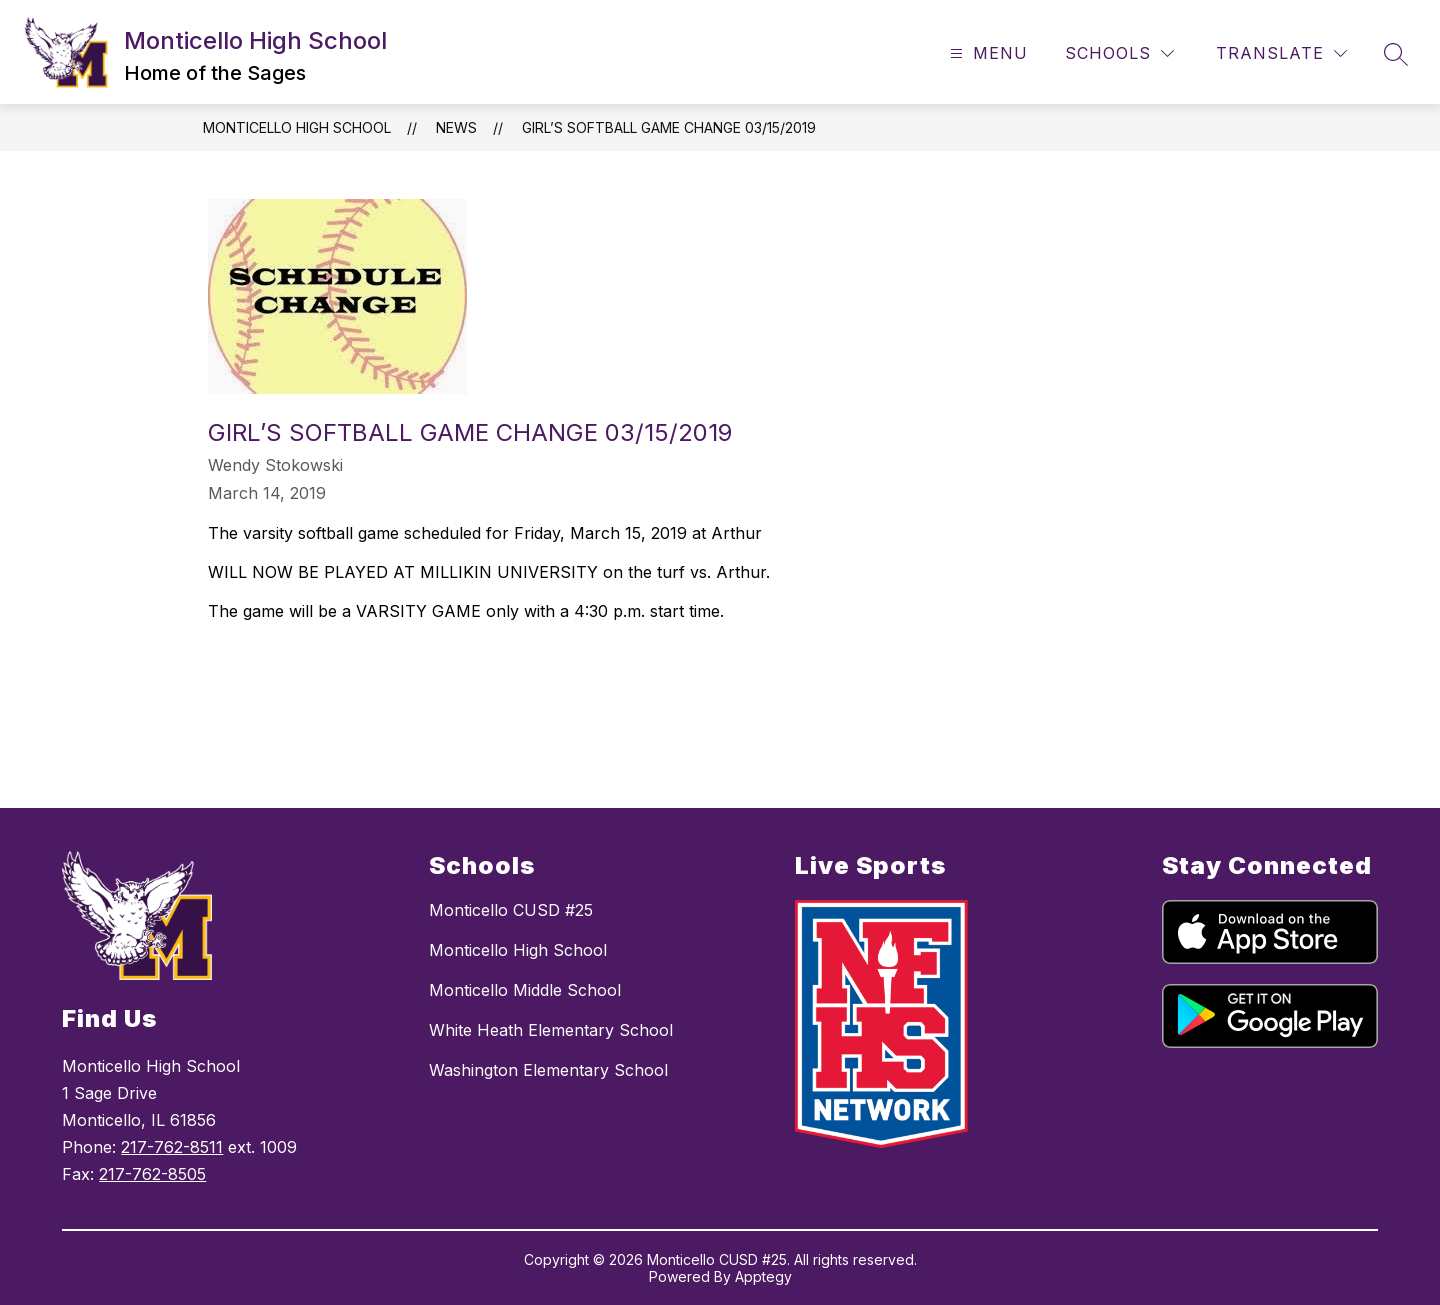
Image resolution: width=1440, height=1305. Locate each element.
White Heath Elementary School (551, 1030)
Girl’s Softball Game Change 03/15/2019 (669, 127)
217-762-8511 (172, 1147)
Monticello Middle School (525, 990)
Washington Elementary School (548, 1070)
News (456, 127)
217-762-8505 (152, 1174)
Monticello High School (297, 127)
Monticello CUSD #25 (511, 910)
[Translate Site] (1281, 53)
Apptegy (763, 1276)
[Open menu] (986, 53)
